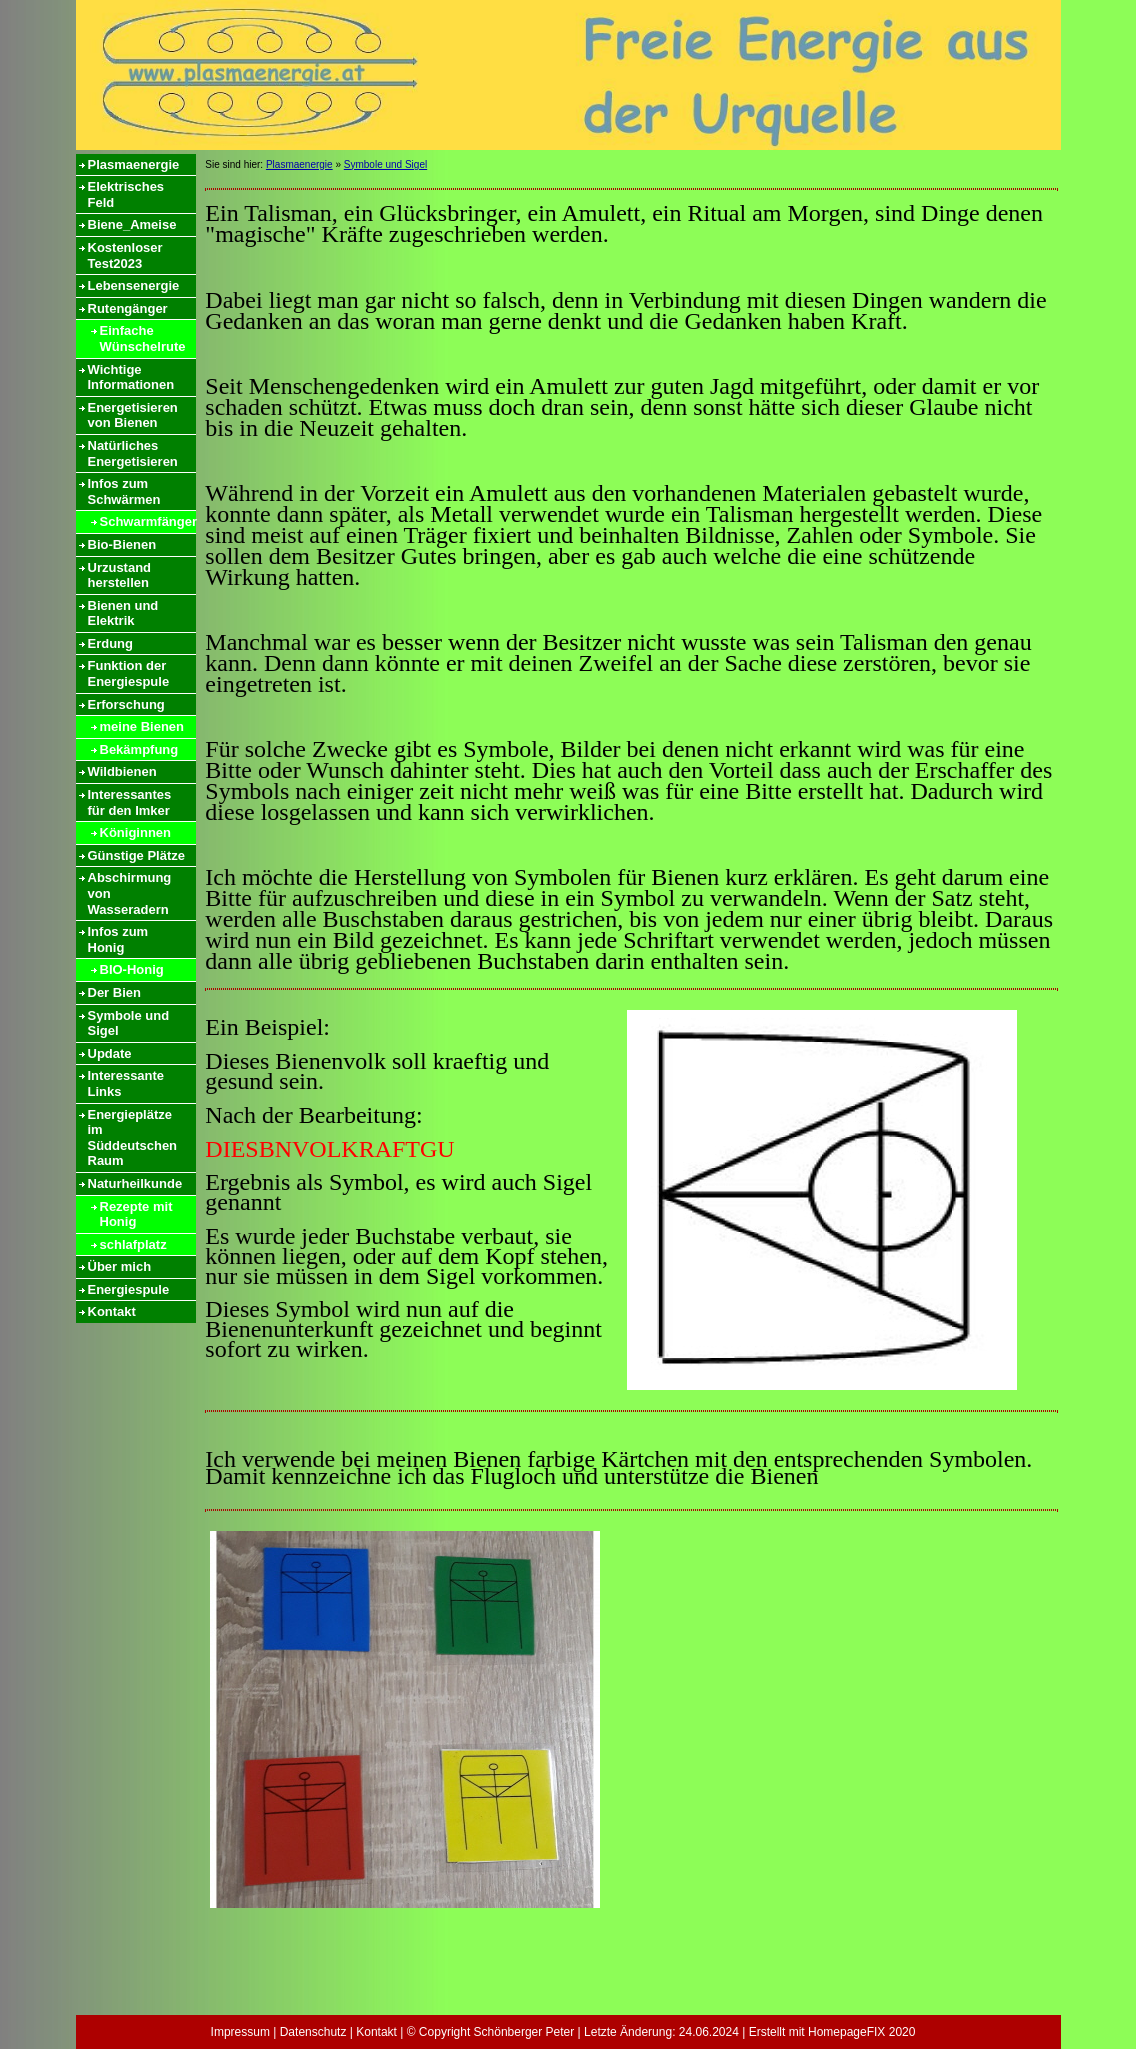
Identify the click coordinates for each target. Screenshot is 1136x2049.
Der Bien (114, 992)
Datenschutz (313, 2032)
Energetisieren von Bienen (133, 415)
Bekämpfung (139, 749)
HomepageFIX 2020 (861, 2032)
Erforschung (126, 704)
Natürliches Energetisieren (133, 453)
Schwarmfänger (148, 521)
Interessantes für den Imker (130, 802)
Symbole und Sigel (129, 1023)
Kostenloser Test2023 (125, 255)
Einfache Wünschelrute (143, 338)
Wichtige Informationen (131, 377)
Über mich (120, 1266)
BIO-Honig (132, 969)
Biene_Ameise (132, 224)
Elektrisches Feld (126, 194)
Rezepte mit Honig (136, 1214)
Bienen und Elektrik (123, 613)
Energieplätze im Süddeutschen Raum (133, 1138)
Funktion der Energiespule (129, 673)
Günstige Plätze (137, 855)
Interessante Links (126, 1083)
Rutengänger (128, 308)
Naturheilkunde (135, 1183)
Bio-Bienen (122, 544)
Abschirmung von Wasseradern (130, 893)
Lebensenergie (134, 285)
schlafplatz (133, 1244)
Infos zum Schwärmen (124, 491)
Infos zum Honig (118, 939)
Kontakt (112, 1311)
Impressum (240, 2032)
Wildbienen (122, 771)
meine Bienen (142, 726)
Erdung (111, 643)
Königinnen (136, 832)
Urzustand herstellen (120, 575)
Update (110, 1053)
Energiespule (129, 1289)
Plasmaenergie (134, 164)
